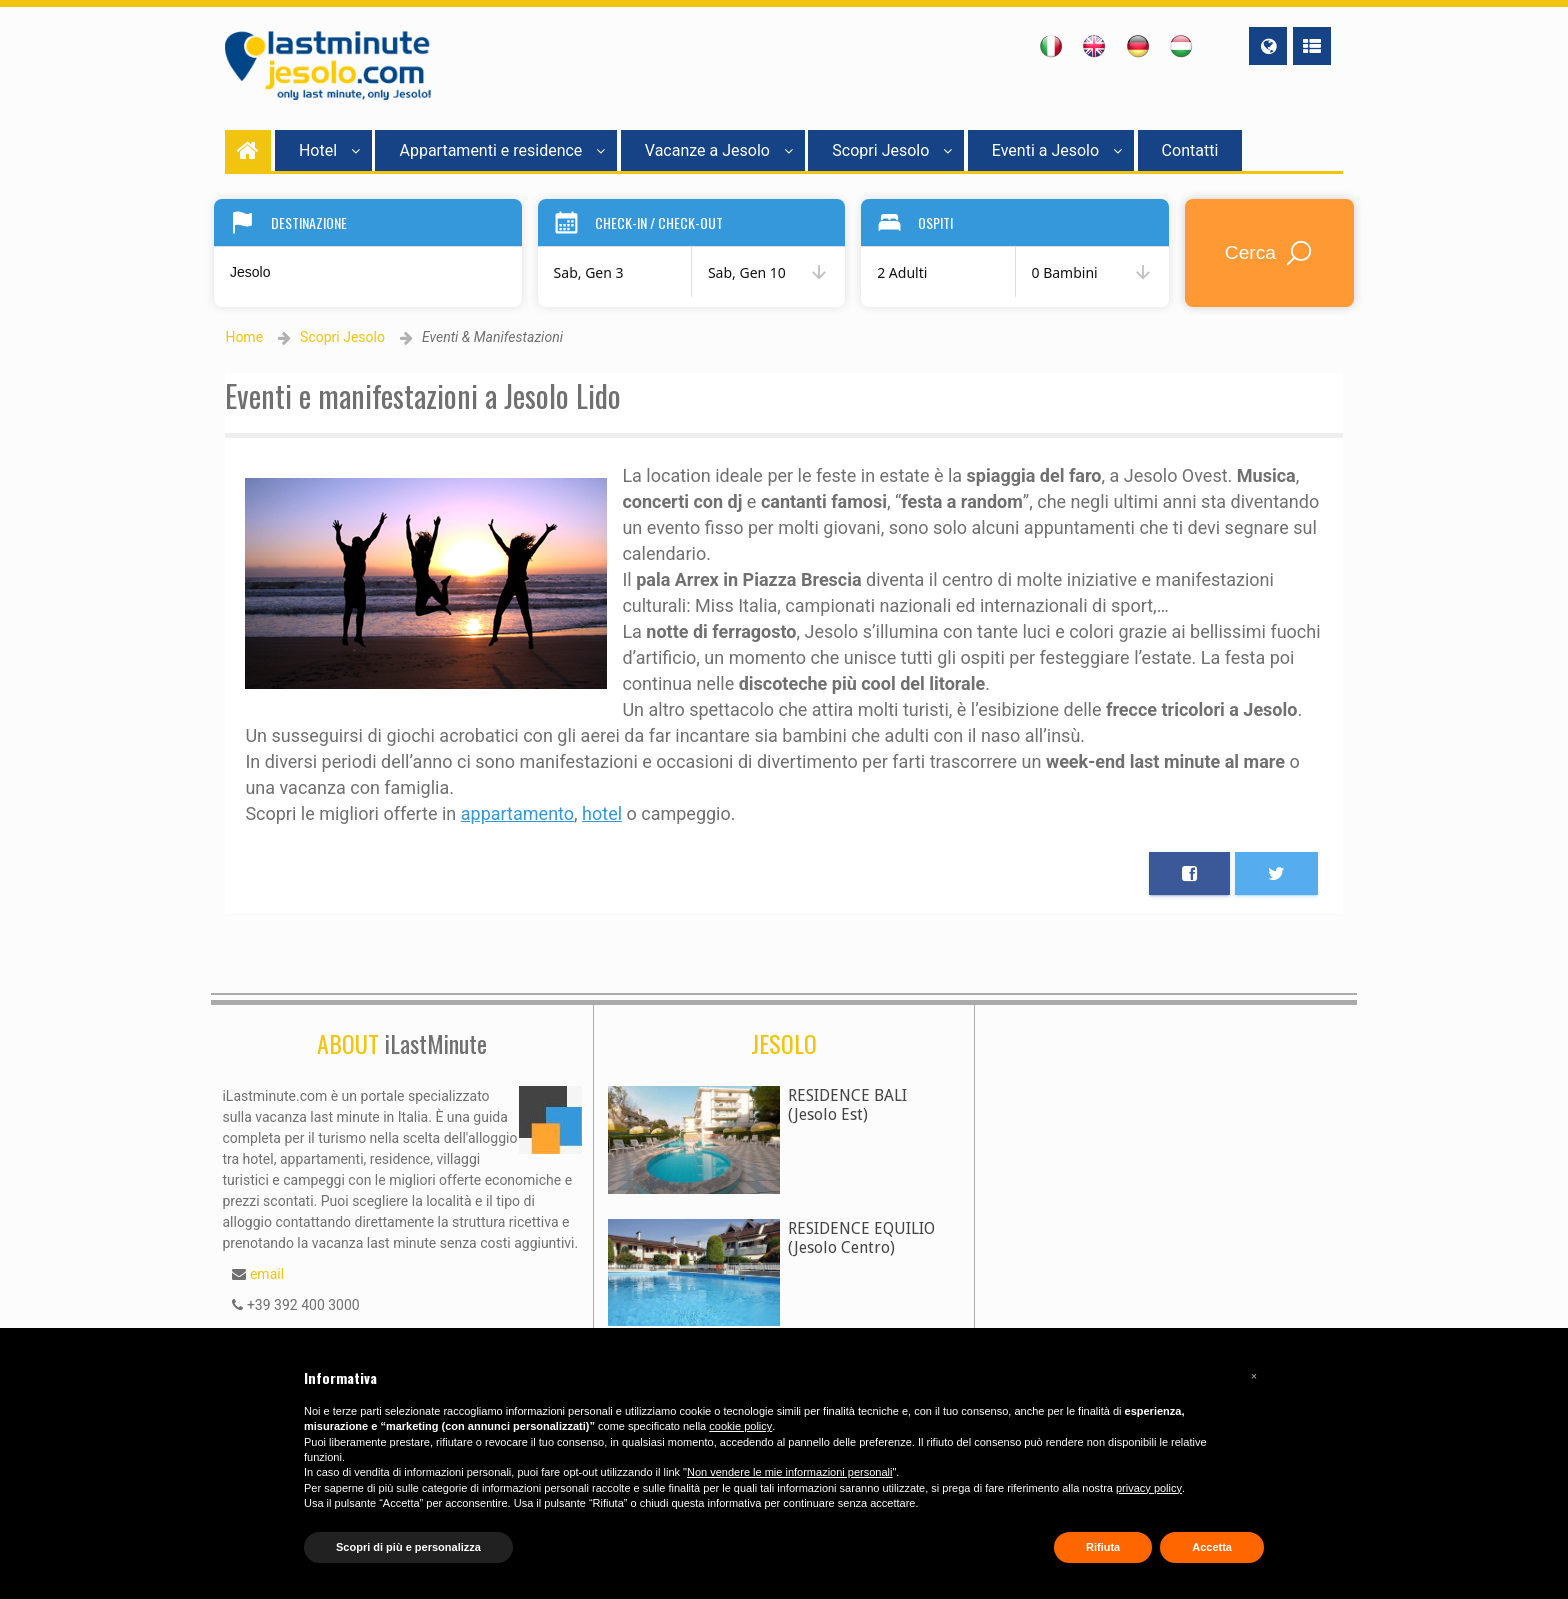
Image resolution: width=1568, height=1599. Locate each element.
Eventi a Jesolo (1057, 150)
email (267, 1274)
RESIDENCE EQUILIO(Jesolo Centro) (861, 1238)
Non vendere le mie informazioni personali (789, 1472)
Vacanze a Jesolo (719, 150)
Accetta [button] (1212, 1547)
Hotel (329, 150)
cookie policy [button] (740, 1426)
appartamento (517, 813)
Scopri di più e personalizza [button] (408, 1547)
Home (244, 337)
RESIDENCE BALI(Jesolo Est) (847, 1105)
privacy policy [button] (1149, 1488)
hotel (602, 813)
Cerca (1269, 253)
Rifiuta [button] (1103, 1547)
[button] (1254, 1376)
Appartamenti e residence (502, 150)
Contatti (1190, 150)
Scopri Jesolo (892, 150)
